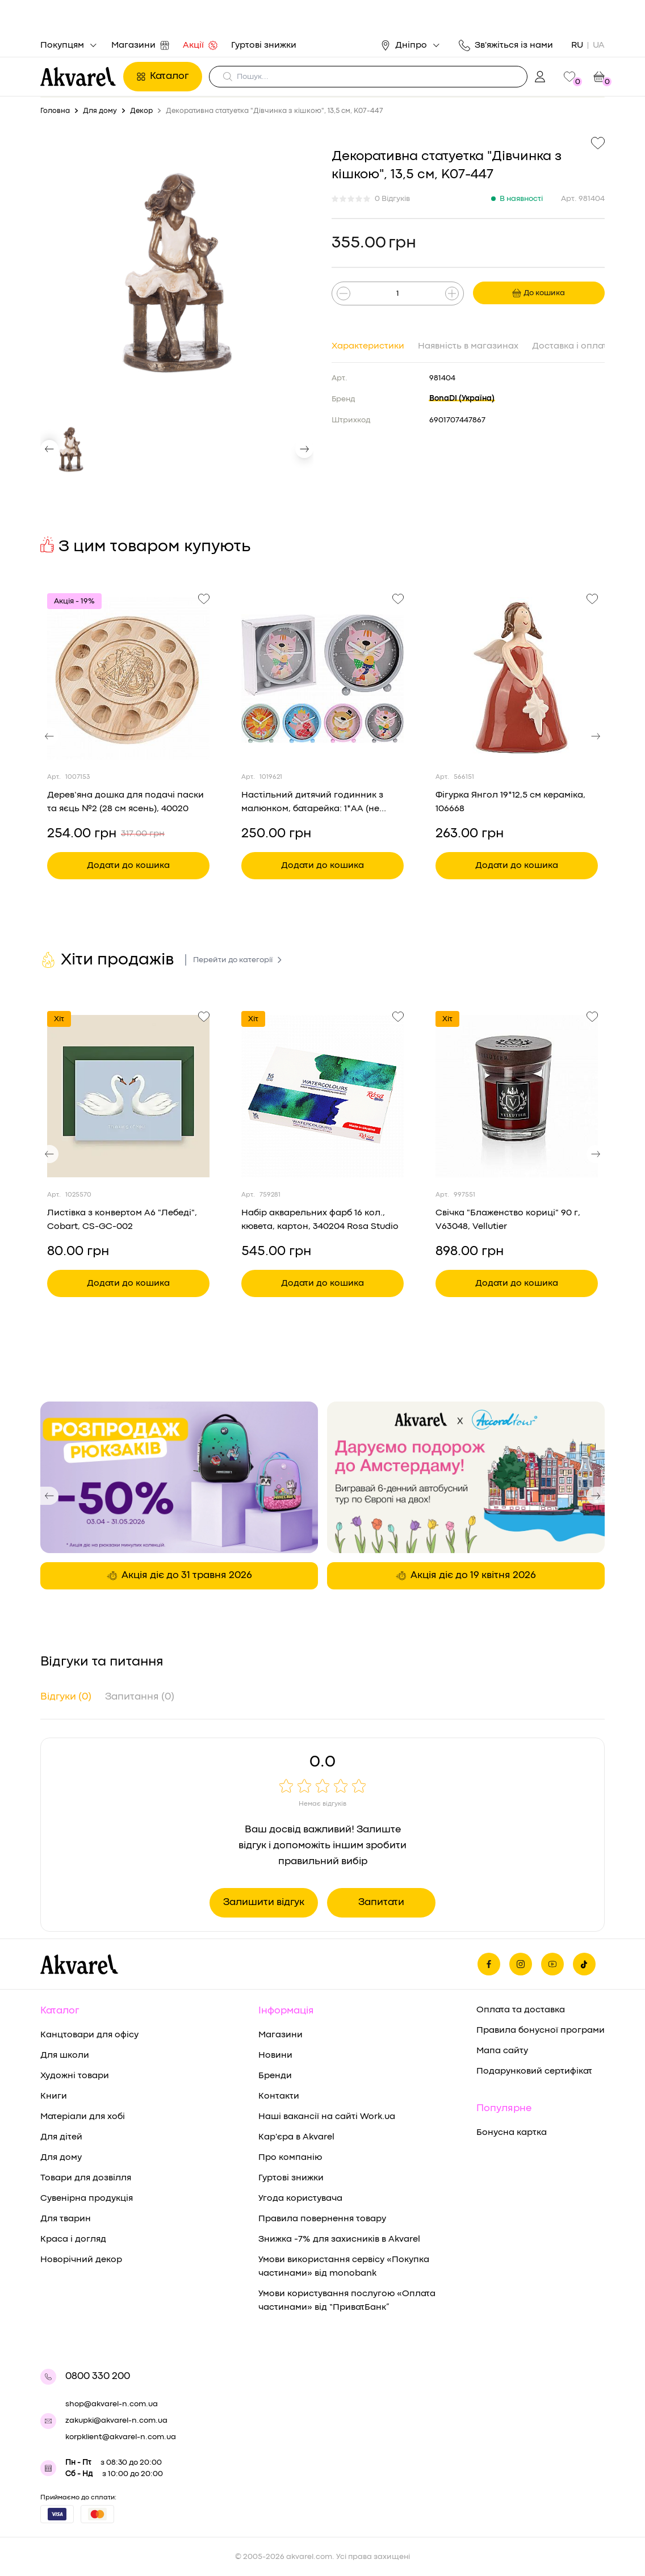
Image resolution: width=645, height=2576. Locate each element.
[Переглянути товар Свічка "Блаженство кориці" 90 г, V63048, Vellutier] (516, 1096)
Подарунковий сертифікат (534, 2071)
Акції (200, 45)
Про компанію (290, 2158)
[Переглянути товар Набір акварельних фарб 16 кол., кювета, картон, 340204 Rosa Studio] (322, 1096)
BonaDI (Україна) (462, 398)
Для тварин (65, 2219)
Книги (53, 2096)
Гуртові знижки (263, 45)
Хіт (59, 1019)
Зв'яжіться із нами (506, 45)
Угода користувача (300, 2198)
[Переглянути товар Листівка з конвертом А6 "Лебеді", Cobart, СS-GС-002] (128, 1096)
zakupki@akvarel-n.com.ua (116, 2420)
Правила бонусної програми (540, 2030)
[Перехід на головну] (78, 76)
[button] (49, 449)
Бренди (275, 2076)
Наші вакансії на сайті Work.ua (326, 2117)
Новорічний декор (81, 2260)
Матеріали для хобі (82, 2117)
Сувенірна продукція (86, 2198)
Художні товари (74, 2076)
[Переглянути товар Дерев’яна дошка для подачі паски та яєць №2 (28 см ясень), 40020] (128, 678)
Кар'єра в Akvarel (296, 2137)
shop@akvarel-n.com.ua (111, 2404)
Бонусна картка (511, 2133)
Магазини (140, 45)
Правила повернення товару (322, 2219)
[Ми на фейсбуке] (489, 1964)
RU (577, 45)
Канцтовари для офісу (89, 2035)
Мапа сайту (502, 2051)
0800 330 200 (97, 2376)
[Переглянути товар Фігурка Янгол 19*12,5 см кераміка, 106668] (516, 678)
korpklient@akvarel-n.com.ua (120, 2437)
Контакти (278, 2096)
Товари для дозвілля (85, 2178)
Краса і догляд (73, 2239)
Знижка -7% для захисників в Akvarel (339, 2239)
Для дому (61, 2158)
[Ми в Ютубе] (552, 1964)
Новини (275, 2055)
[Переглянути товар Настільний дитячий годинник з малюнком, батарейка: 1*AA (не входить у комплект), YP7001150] (322, 678)
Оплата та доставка (520, 2010)
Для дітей (61, 2137)
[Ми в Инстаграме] (521, 1964)
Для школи (64, 2055)
